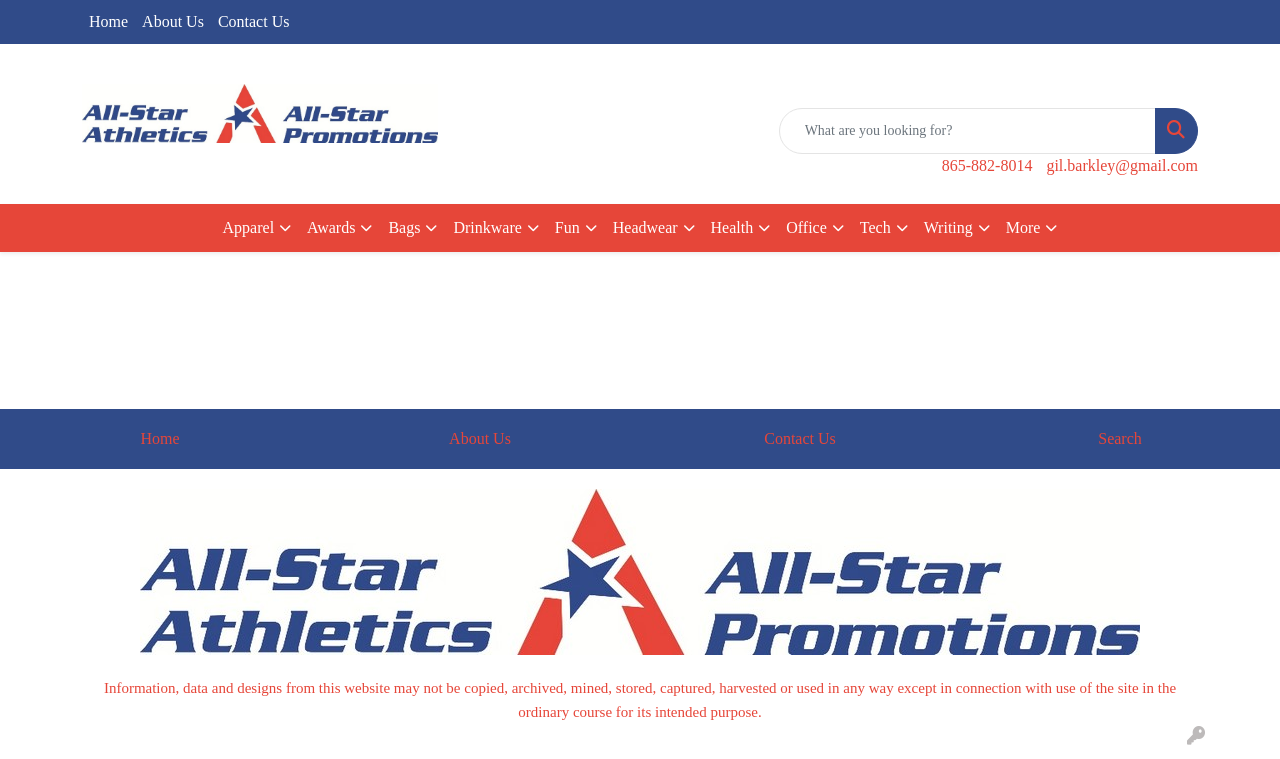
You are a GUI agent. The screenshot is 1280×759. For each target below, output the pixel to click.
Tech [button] (875, 227)
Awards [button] (331, 227)
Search (1120, 438)
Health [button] (732, 227)
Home (108, 21)
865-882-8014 (987, 165)
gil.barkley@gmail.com (1122, 165)
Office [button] (806, 227)
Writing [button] (948, 227)
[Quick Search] (967, 131)
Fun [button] (567, 227)
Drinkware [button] (487, 227)
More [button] (1023, 227)
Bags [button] (404, 227)
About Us (173, 21)
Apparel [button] (249, 227)
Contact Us (254, 21)
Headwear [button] (645, 227)
